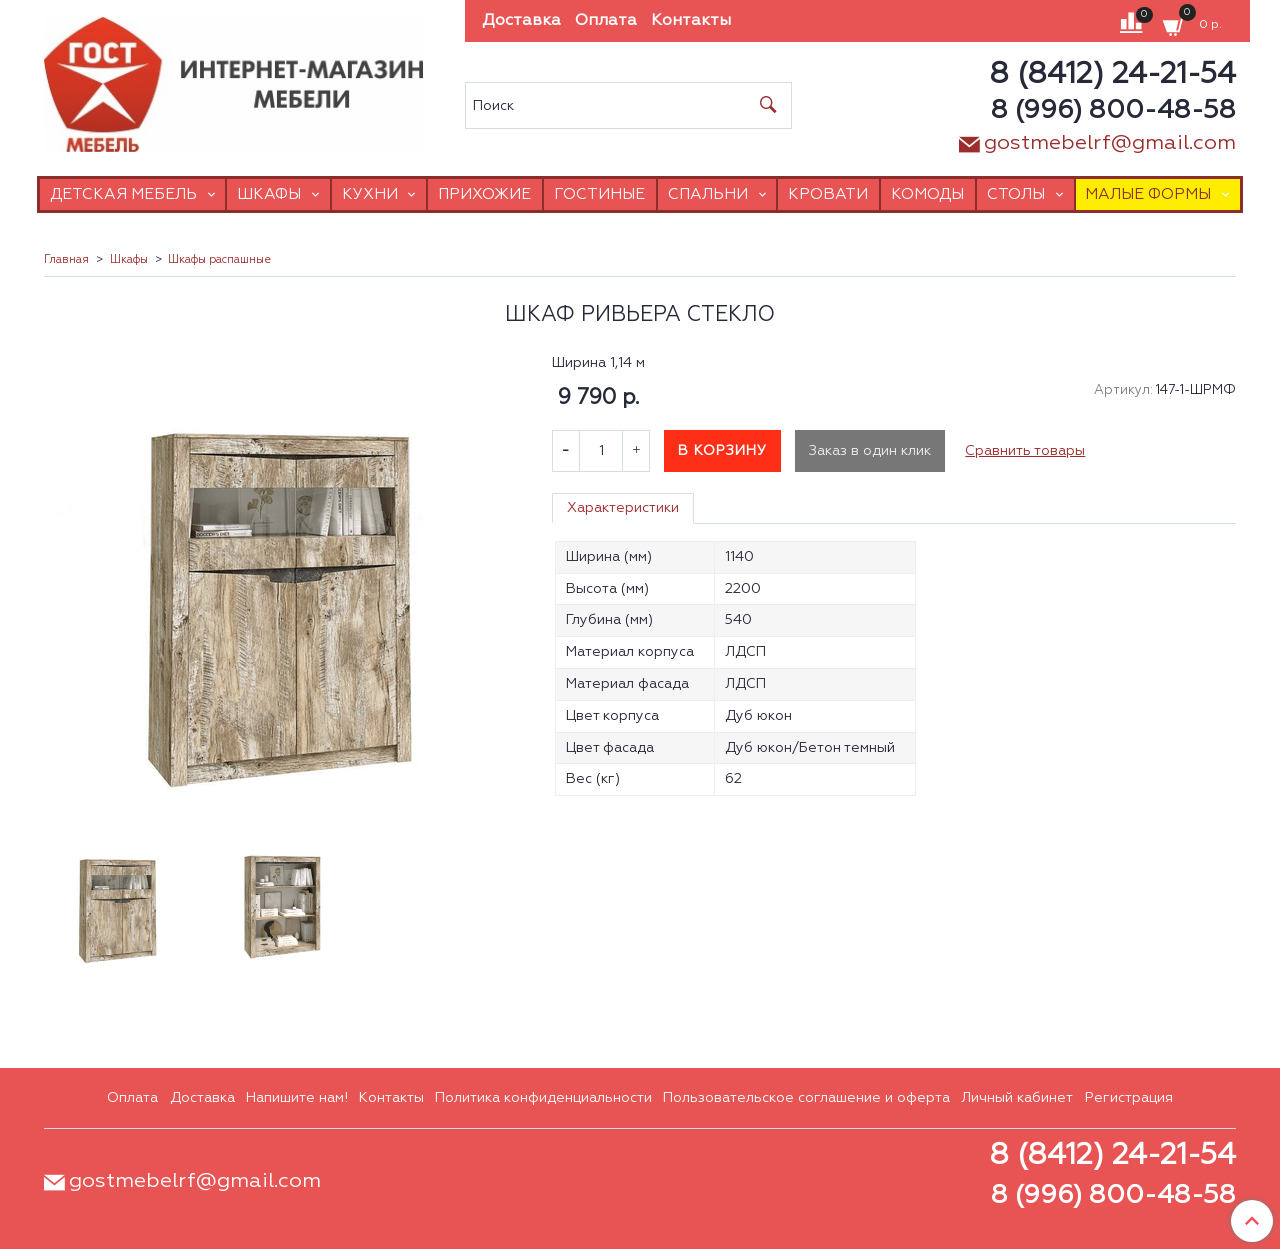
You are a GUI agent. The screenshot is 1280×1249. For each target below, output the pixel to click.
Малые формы (1148, 194)
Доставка (521, 21)
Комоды (927, 194)
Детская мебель (123, 194)
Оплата (606, 21)
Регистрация (1129, 1098)
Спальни (708, 194)
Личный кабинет (1017, 1098)
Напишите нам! (297, 1098)
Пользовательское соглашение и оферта (806, 1098)
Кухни (370, 194)
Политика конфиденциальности (543, 1098)
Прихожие (484, 194)
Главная (66, 260)
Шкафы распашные (219, 260)
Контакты (691, 21)
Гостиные (599, 194)
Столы (1016, 194)
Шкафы (269, 194)
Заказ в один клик (870, 451)
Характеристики (623, 508)
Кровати (828, 194)
